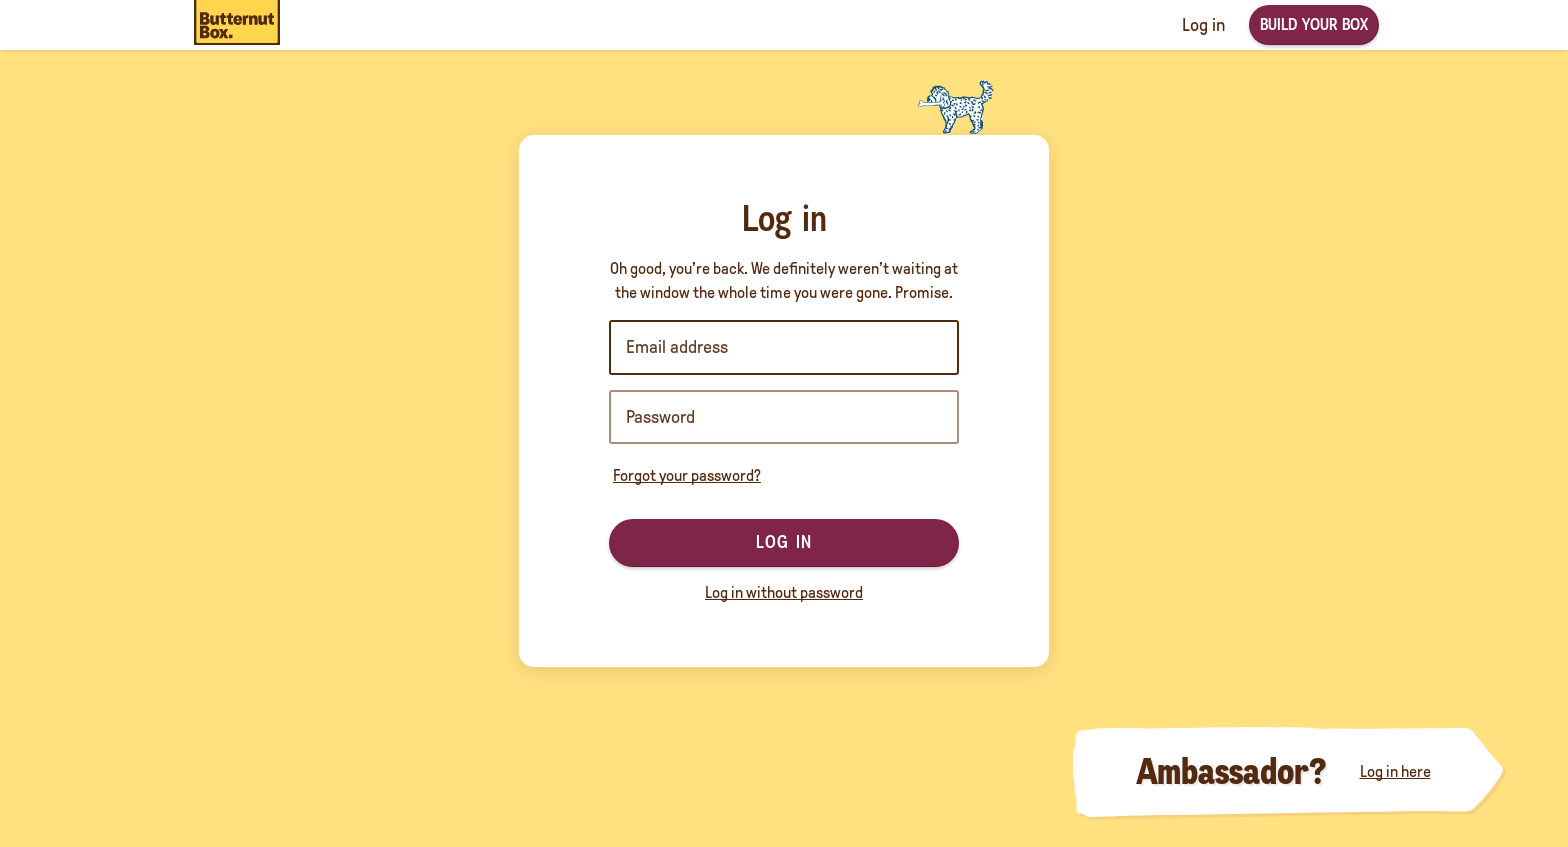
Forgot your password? (687, 475)
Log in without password (784, 592)
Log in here (1395, 771)
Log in (784, 542)
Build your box (1314, 24)
